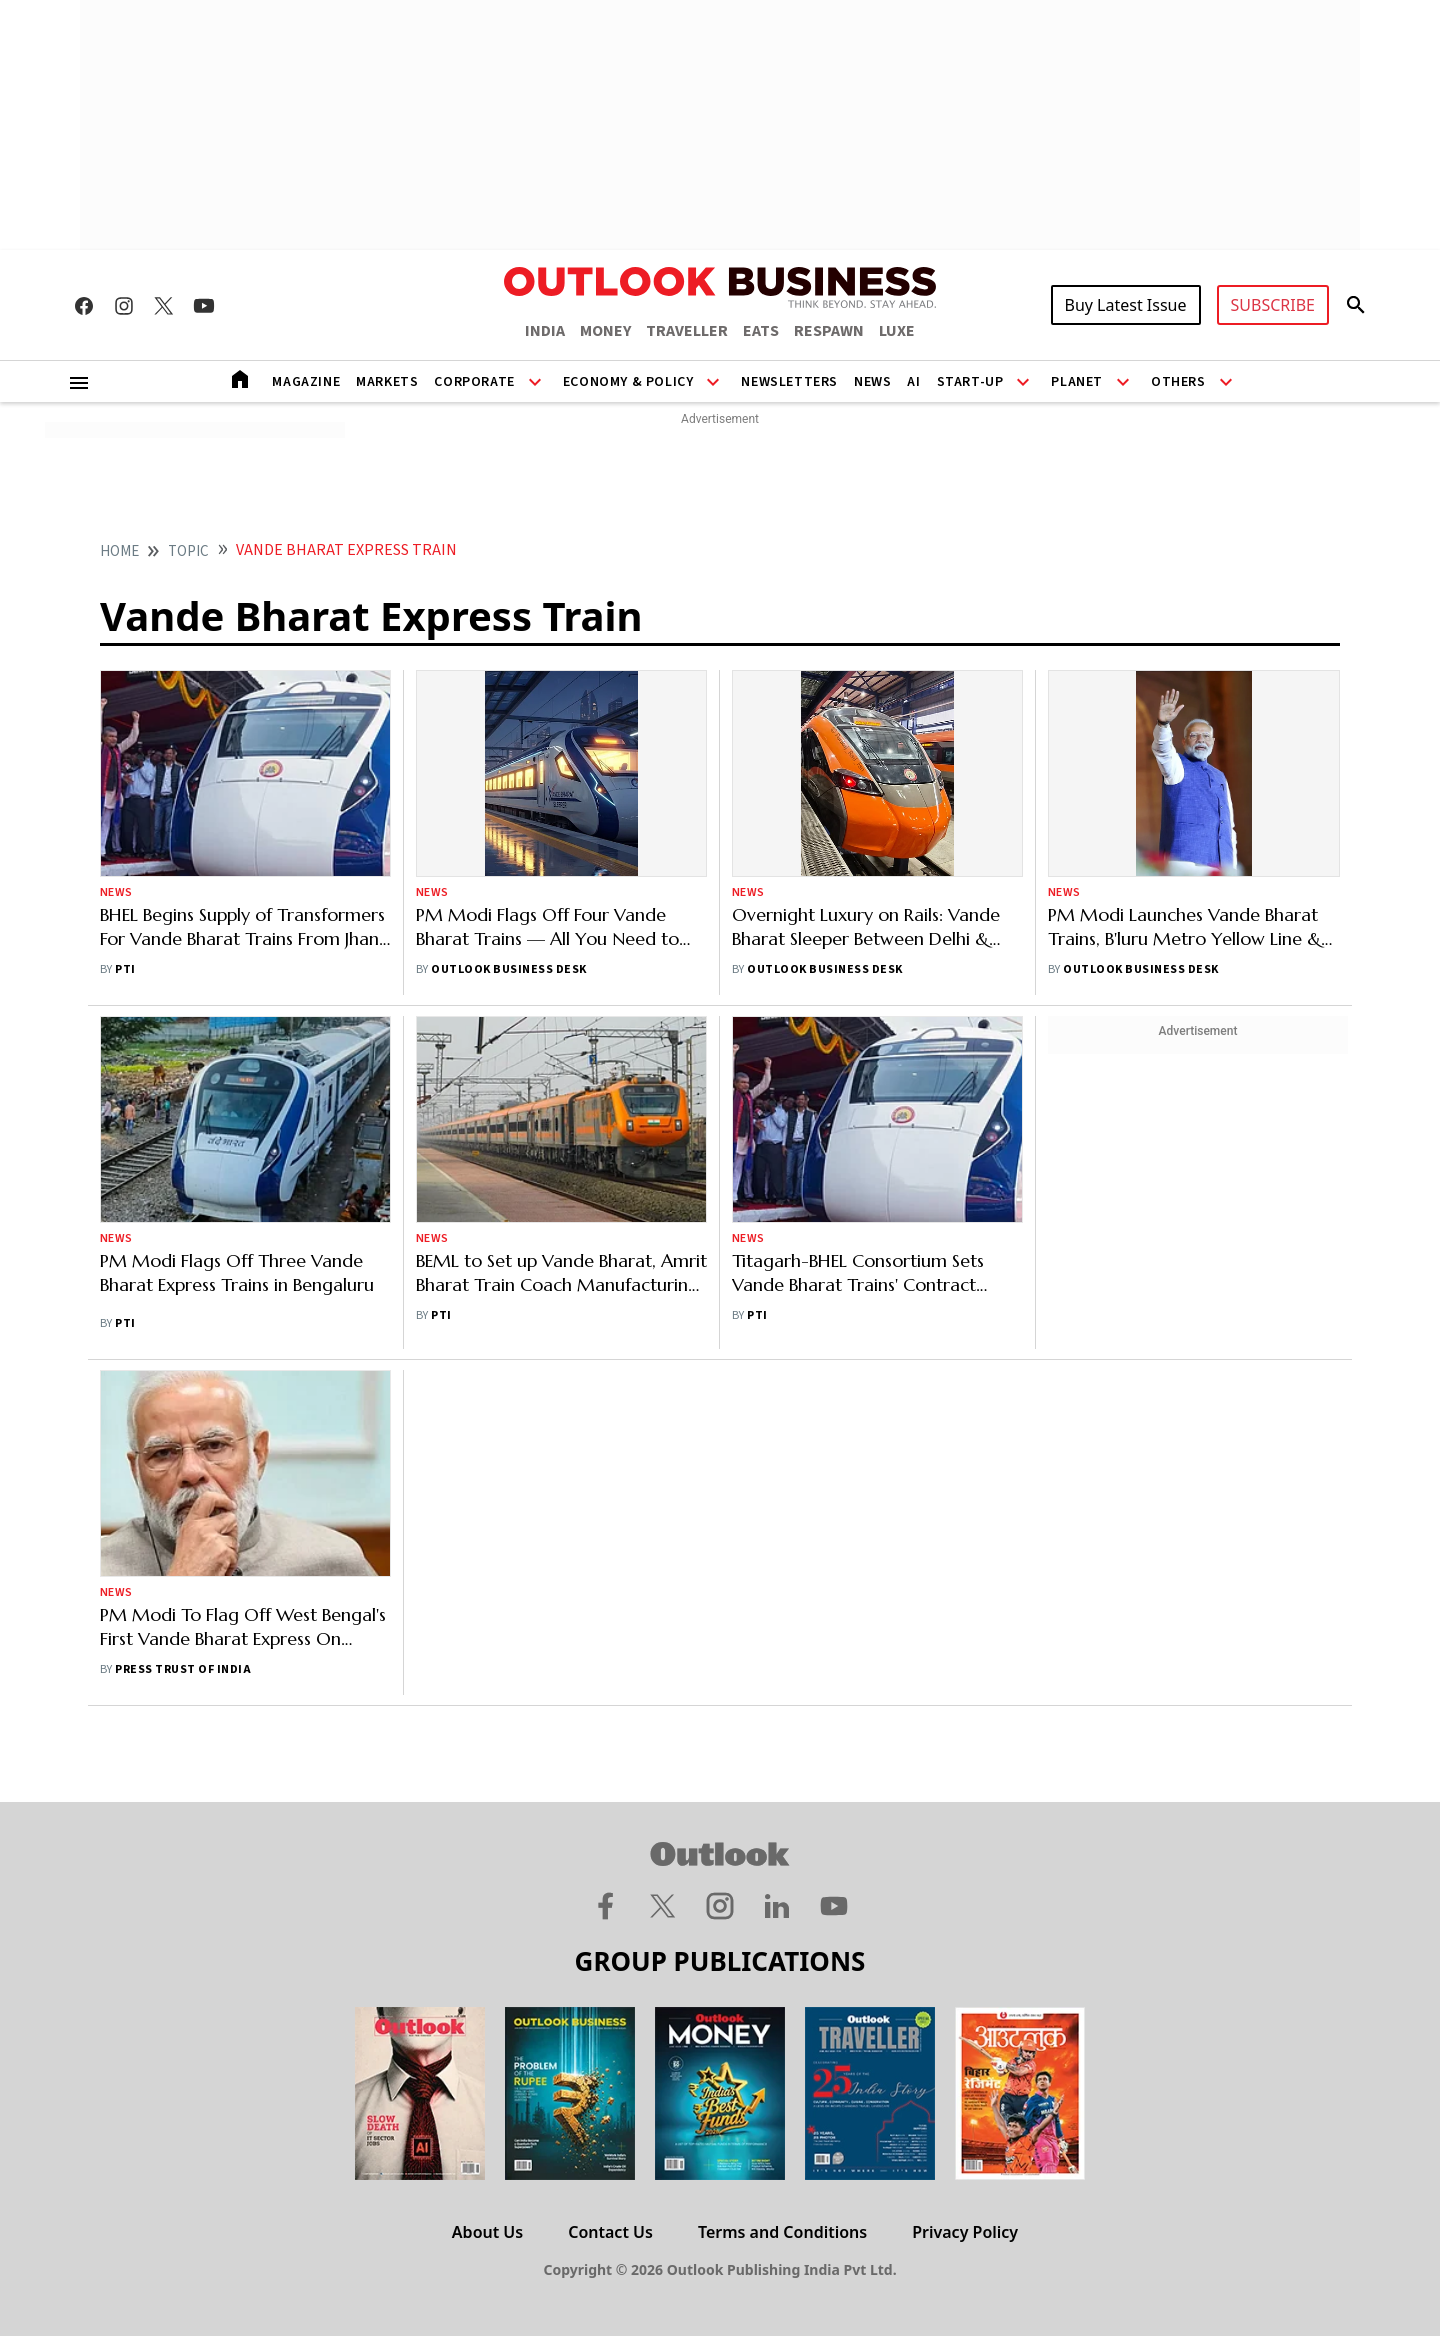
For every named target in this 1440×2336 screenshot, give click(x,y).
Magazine (306, 382)
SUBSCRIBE (1273, 305)
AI (913, 382)
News (872, 382)
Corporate (474, 382)
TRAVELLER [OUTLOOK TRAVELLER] (687, 331)
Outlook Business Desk (508, 969)
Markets (387, 382)
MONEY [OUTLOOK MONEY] (605, 331)
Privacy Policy (965, 2232)
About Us (487, 2232)
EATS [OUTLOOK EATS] (761, 331)
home (119, 551)
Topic (188, 551)
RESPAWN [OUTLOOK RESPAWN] (829, 331)
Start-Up (970, 382)
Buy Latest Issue (1126, 305)
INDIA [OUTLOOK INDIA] (545, 331)
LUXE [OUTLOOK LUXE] (897, 331)
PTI (125, 969)
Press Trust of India (183, 1669)
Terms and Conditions (782, 2232)
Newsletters (789, 382)
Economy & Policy (628, 382)
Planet (1077, 382)
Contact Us (610, 2232)
